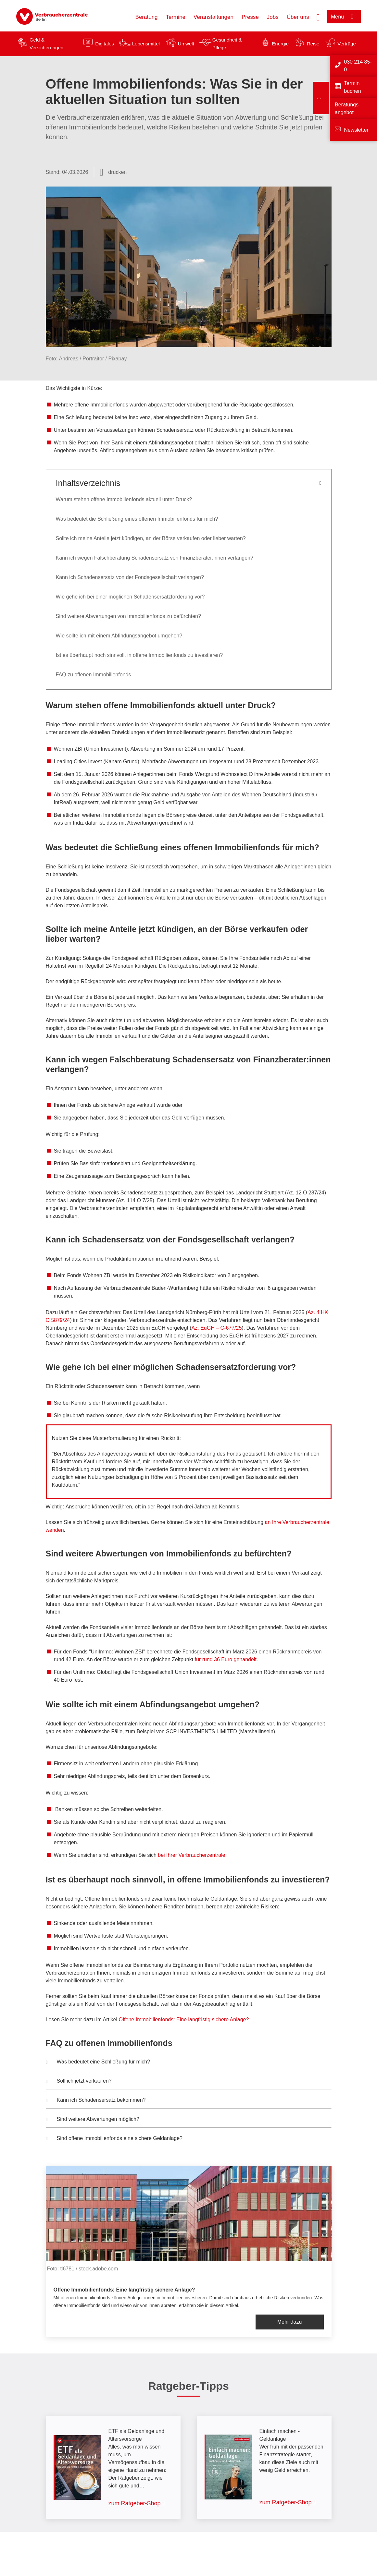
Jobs (273, 17)
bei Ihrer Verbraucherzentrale (191, 1855)
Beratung (146, 17)
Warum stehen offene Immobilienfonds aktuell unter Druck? (125, 499)
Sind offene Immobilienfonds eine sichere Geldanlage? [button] (114, 2139)
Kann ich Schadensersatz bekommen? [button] (96, 2101)
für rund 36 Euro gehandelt (226, 1659)
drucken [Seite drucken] (117, 172)
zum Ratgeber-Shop (134, 2503)
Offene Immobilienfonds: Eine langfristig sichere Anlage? (184, 2019)
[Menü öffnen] (344, 16)
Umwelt (186, 43)
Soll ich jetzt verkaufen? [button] (79, 2082)
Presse (250, 17)
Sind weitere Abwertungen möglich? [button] (92, 2120)
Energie (280, 43)
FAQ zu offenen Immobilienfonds (94, 674)
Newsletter (356, 130)
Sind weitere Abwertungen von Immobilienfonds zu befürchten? (128, 616)
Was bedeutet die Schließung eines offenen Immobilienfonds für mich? (137, 519)
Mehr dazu (289, 2322)
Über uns (298, 17)
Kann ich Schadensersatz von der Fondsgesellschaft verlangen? (130, 577)
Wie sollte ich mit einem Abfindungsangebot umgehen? (120, 635)
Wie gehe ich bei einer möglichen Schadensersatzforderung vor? (130, 596)
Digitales (104, 43)
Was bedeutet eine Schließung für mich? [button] (98, 2062)
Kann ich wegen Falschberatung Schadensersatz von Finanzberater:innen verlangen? (154, 558)
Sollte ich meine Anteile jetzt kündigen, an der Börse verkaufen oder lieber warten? (151, 538)
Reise (313, 43)
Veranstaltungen (213, 17)
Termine (175, 17)
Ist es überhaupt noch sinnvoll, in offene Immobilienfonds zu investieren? (139, 655)
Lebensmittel (146, 43)
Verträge (346, 43)
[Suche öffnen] (318, 16)
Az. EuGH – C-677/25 (217, 1328)
